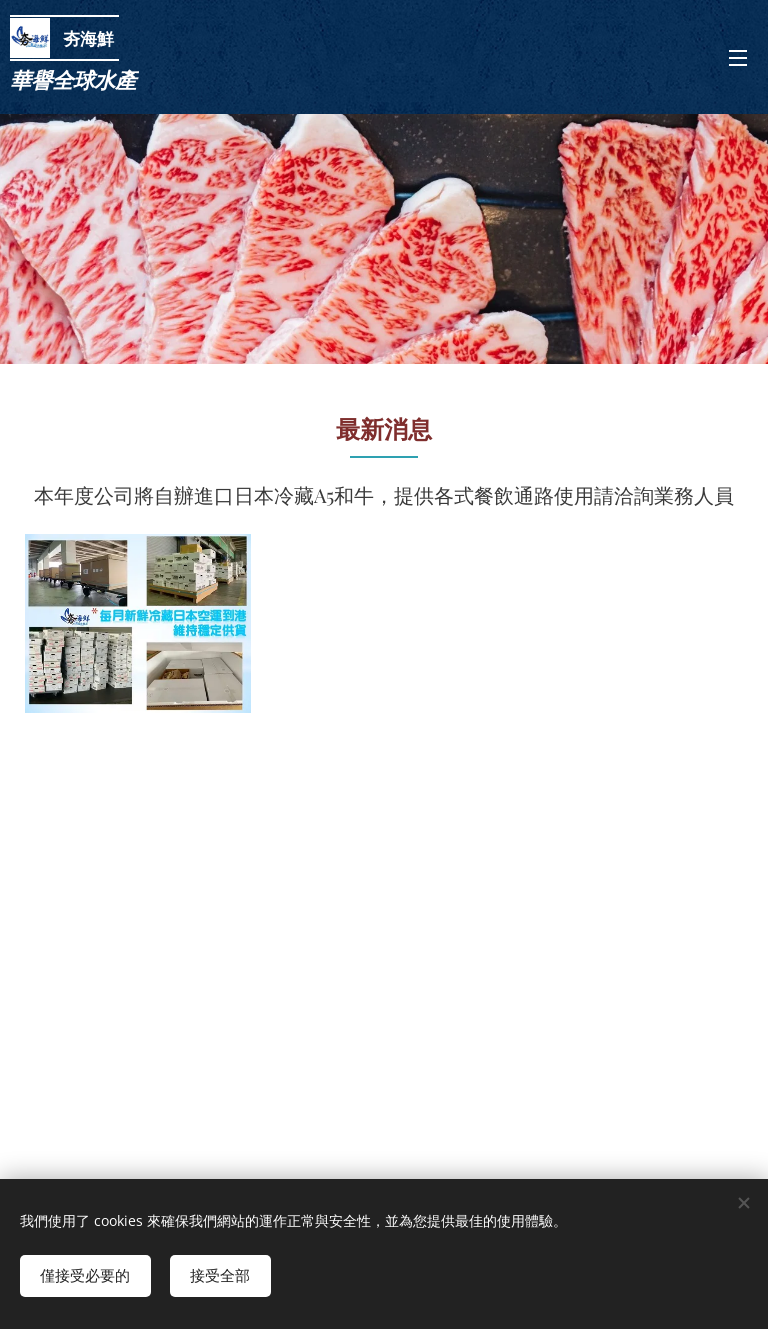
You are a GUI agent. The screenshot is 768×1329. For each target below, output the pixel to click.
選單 (738, 58)
